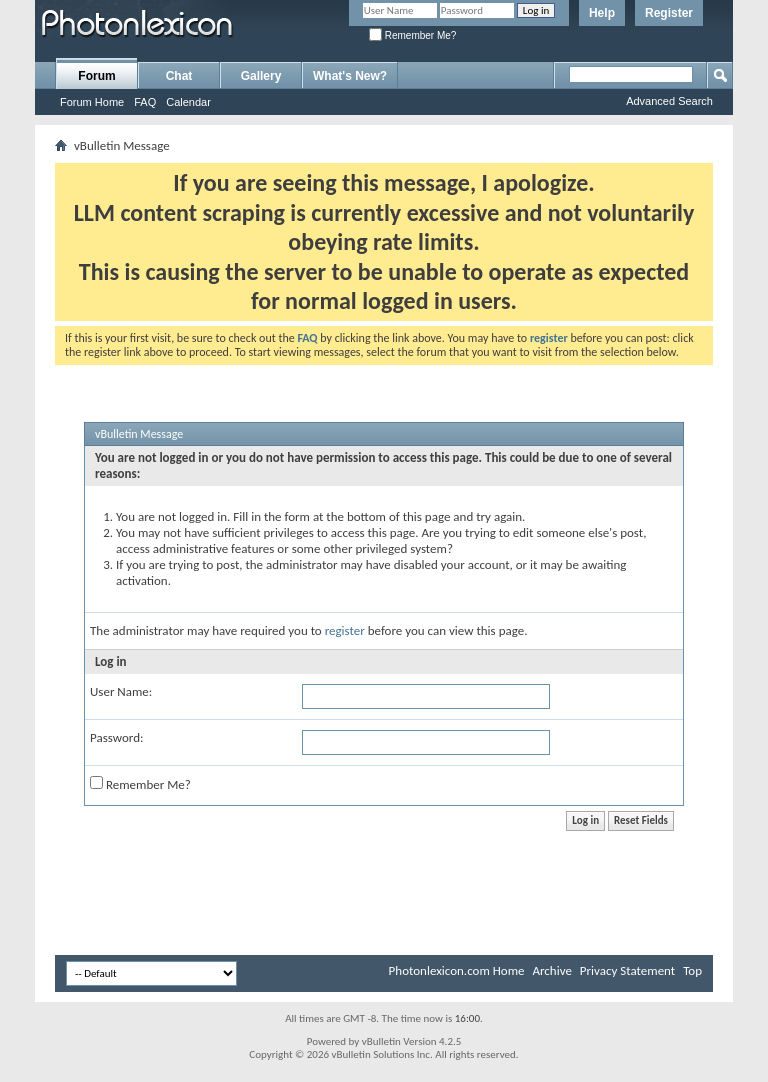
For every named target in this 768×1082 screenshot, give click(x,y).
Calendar (188, 102)
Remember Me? (412, 35)
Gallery (261, 76)
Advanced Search (669, 101)
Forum (96, 76)
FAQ (145, 102)
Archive (551, 970)
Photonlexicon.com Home (457, 970)
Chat (179, 76)
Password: (116, 737)
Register (669, 13)
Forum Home (92, 102)
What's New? (350, 76)
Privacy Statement (627, 970)
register (345, 630)
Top (692, 970)
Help (602, 13)
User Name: (121, 691)
